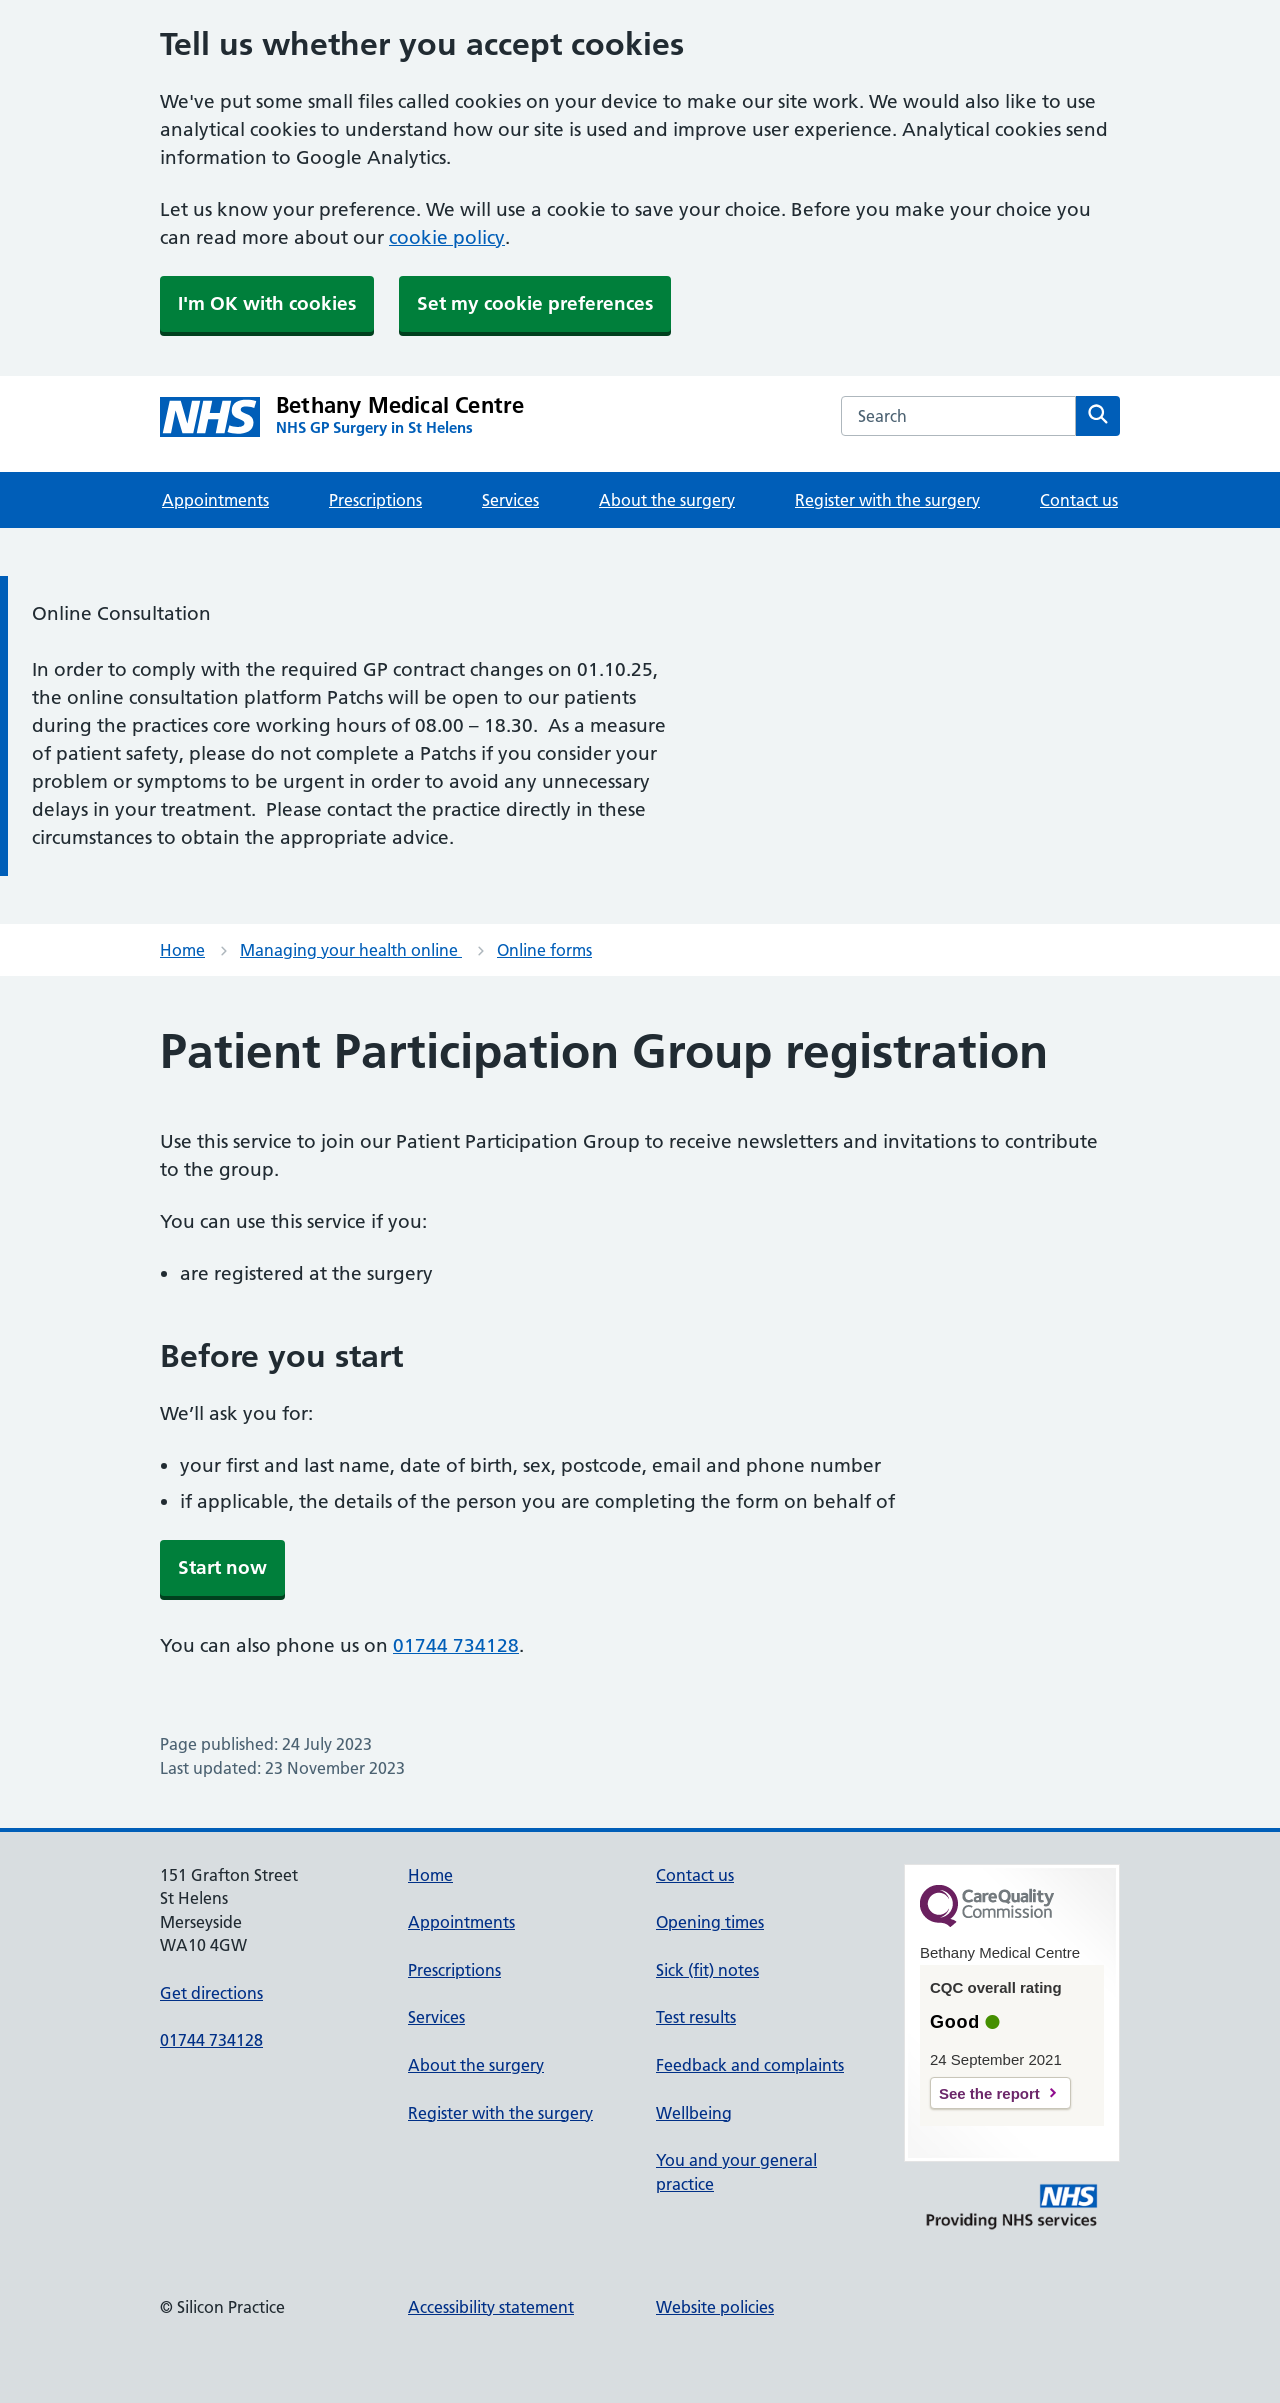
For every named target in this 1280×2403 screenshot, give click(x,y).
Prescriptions (375, 500)
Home (182, 950)
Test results (696, 2017)
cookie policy (447, 237)
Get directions (211, 1993)
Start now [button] (222, 1567)
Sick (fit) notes (707, 1970)
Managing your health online (351, 950)
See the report (989, 2093)
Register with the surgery (887, 500)
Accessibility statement (491, 2307)
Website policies (715, 2307)
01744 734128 (456, 1645)
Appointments (215, 500)
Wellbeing (694, 2113)
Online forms (544, 950)
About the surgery (667, 500)
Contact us (1079, 500)
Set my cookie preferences (535, 303)
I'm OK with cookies (267, 303)
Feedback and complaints (750, 2065)
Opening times (710, 1922)
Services (510, 500)
